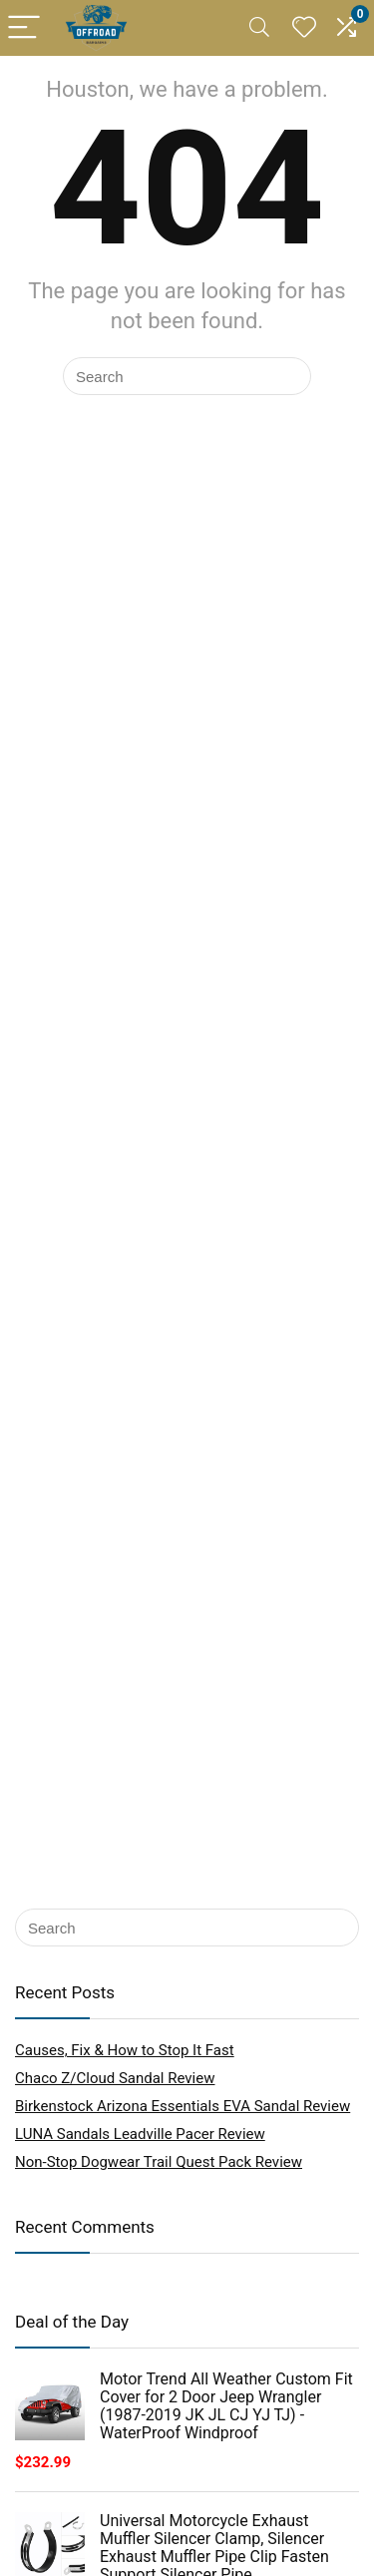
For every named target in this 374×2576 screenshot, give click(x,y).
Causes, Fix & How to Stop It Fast (124, 2050)
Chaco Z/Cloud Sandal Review (114, 2078)
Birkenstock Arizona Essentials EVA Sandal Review (182, 2106)
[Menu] (24, 28)
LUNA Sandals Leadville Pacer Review (140, 2134)
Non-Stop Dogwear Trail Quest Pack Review (158, 2162)
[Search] (259, 28)
